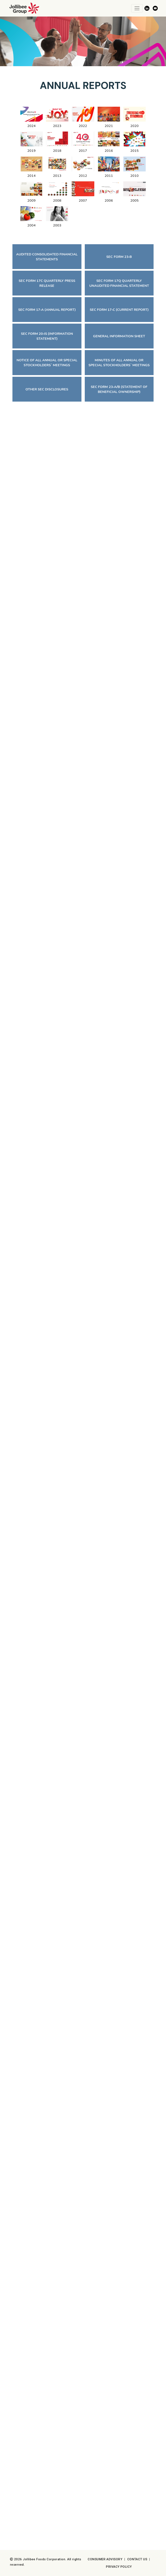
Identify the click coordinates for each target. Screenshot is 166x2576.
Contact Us (137, 2559)
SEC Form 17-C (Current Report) (119, 309)
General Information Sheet (119, 336)
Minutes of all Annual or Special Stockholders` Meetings (119, 362)
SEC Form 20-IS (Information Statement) (47, 336)
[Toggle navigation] (137, 8)
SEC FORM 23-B (119, 256)
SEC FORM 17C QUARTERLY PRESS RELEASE (47, 283)
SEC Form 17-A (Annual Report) (47, 309)
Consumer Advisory (105, 2559)
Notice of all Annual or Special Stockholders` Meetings (47, 362)
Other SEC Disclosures (46, 389)
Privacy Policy (119, 2567)
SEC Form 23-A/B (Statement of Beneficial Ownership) (119, 389)
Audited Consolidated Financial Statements (47, 256)
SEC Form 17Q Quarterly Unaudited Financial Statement (119, 283)
